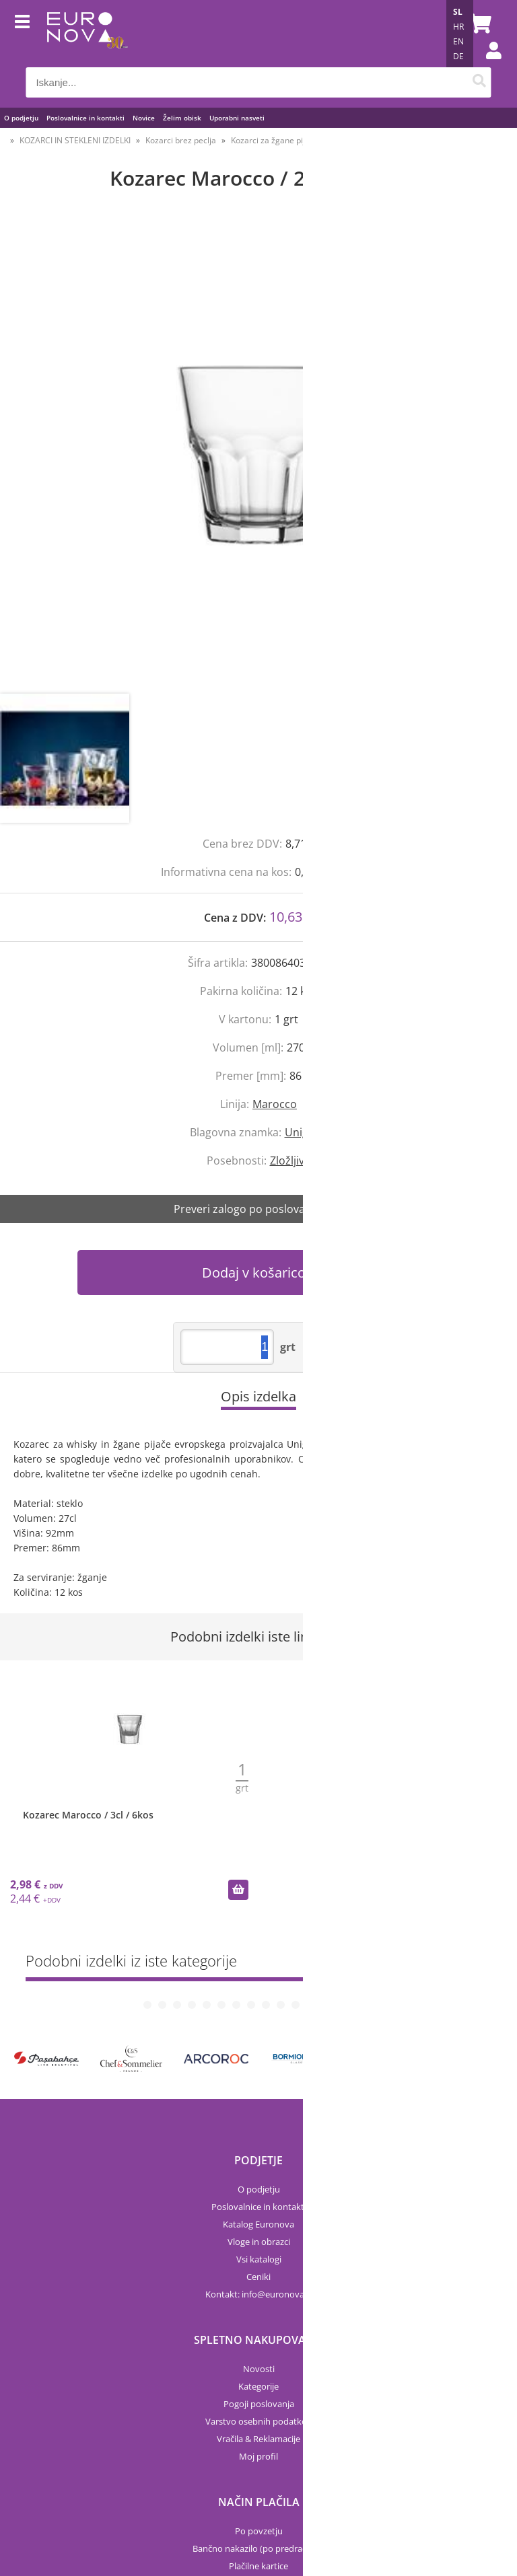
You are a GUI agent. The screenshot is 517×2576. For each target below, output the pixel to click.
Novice (144, 117)
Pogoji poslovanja (258, 2312)
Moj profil (258, 2365)
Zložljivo (290, 1160)
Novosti (259, 2277)
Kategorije (258, 2295)
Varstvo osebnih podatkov (258, 2330)
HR (458, 26)
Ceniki (258, 2185)
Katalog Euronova (258, 2133)
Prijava (487, 63)
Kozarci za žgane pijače (274, 140)
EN (458, 41)
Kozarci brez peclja (180, 140)
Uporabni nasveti (237, 117)
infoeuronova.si (277, 2203)
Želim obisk (182, 117)
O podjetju (21, 117)
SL (457, 11)
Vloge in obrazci (259, 2150)
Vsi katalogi (258, 2168)
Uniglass (306, 1132)
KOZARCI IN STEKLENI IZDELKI (75, 140)
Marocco (274, 1104)
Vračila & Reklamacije (258, 2347)
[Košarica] (477, 23)
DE (458, 56)
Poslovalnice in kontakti (85, 117)
